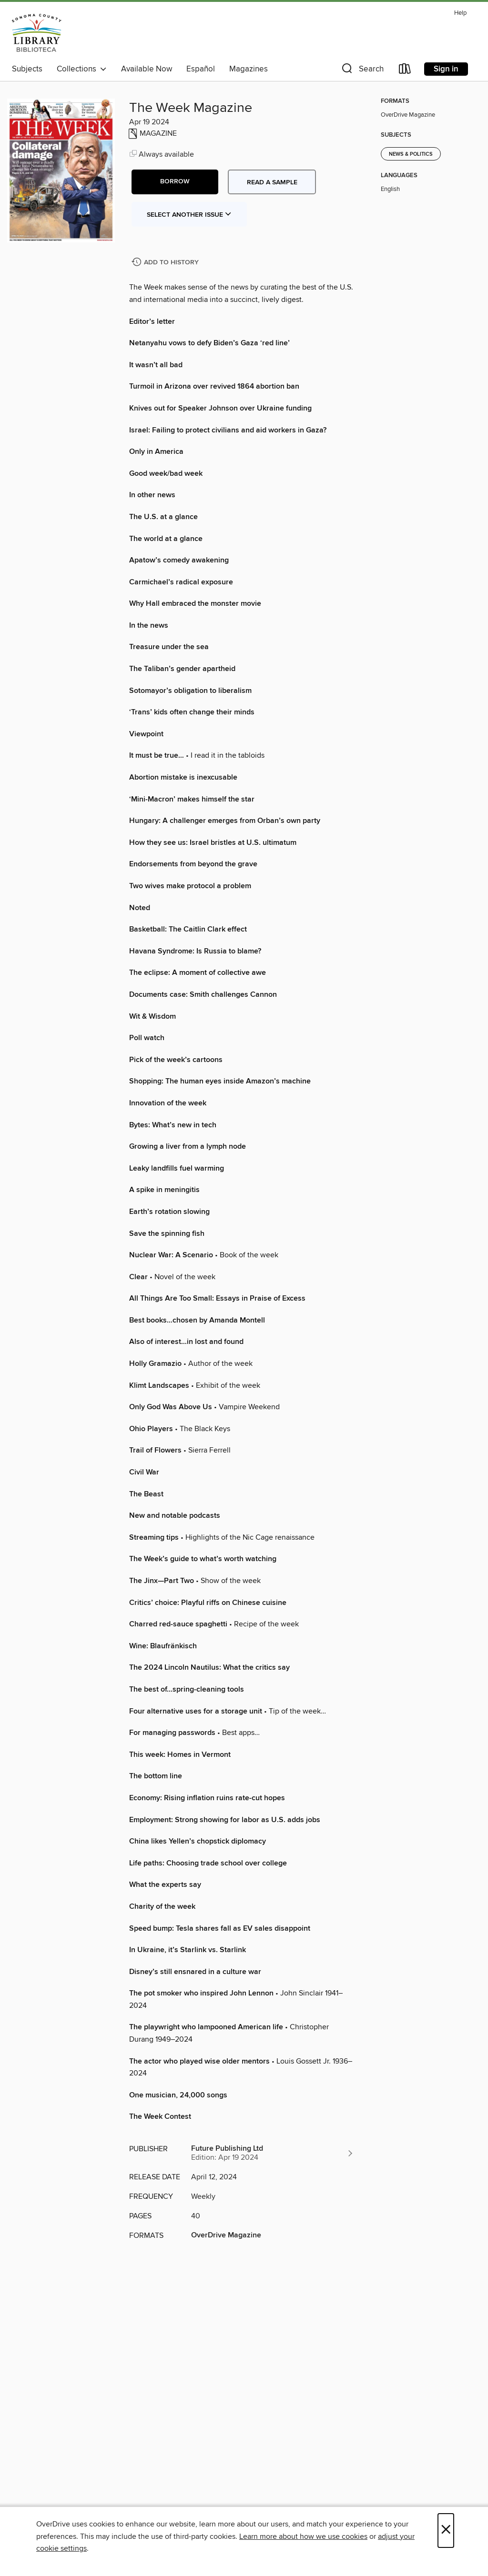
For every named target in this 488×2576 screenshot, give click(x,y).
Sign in (446, 69)
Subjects (27, 69)
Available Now (146, 69)
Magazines (248, 69)
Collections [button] (82, 69)
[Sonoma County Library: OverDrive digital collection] (37, 33)
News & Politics (411, 154)
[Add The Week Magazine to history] (166, 263)
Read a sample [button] (272, 182)
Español (200, 69)
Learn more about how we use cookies (303, 2536)
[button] (362, 70)
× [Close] (446, 2530)
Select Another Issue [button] (189, 214)
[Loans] (405, 70)
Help (460, 13)
